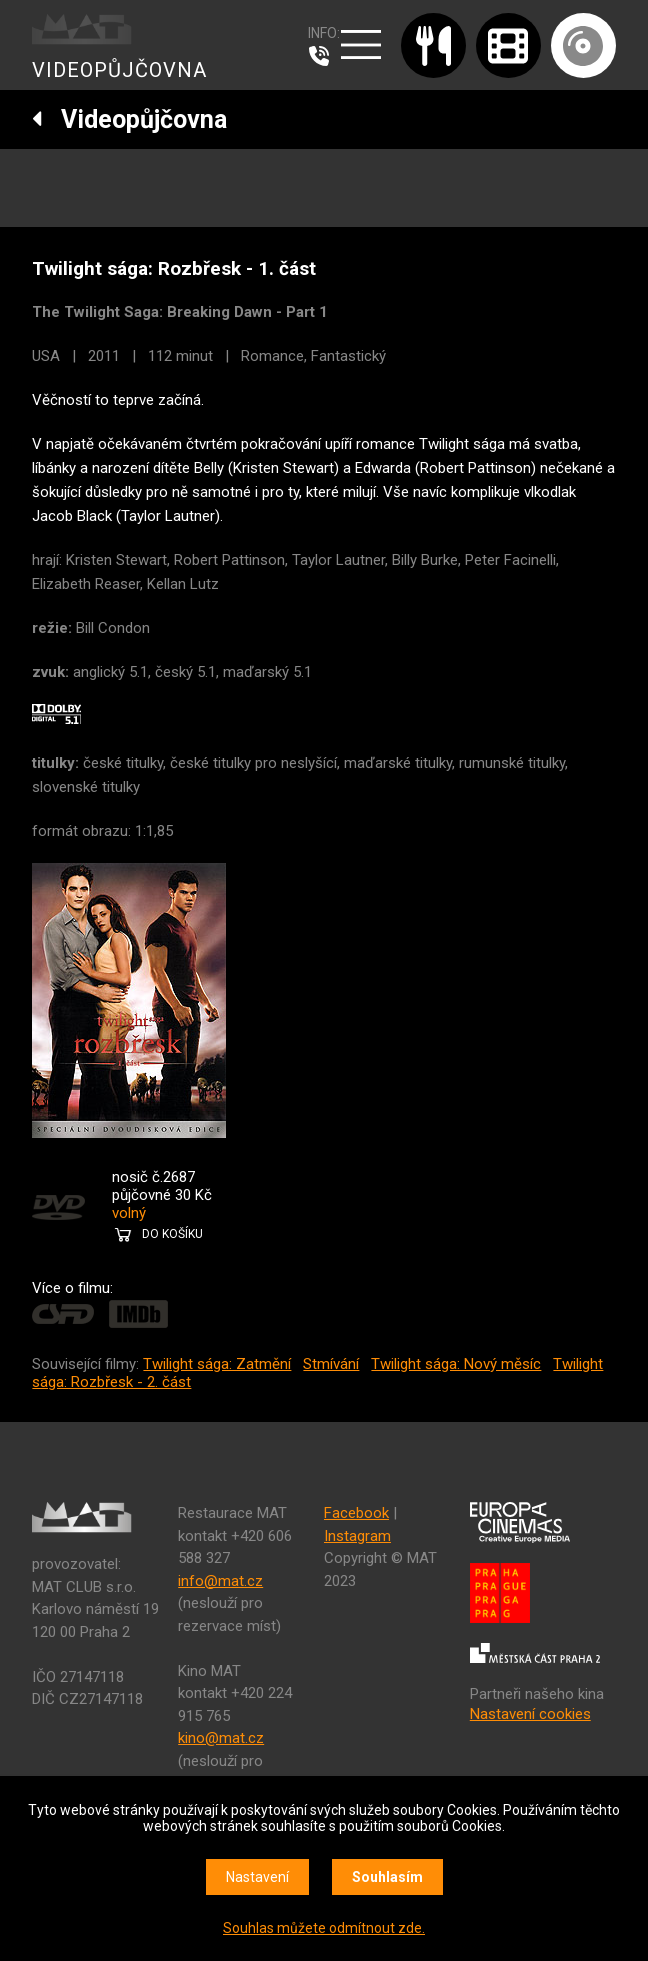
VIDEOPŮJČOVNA (119, 70)
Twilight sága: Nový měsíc (456, 1364)
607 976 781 (324, 56)
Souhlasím (387, 1877)
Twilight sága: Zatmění (217, 1364)
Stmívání (331, 1364)
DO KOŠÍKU (172, 1234)
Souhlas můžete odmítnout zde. (324, 1928)
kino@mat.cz (221, 1738)
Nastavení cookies (530, 1714)
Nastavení (257, 1877)
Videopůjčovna (129, 119)
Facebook (356, 1513)
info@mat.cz (220, 1581)
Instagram (357, 1536)
